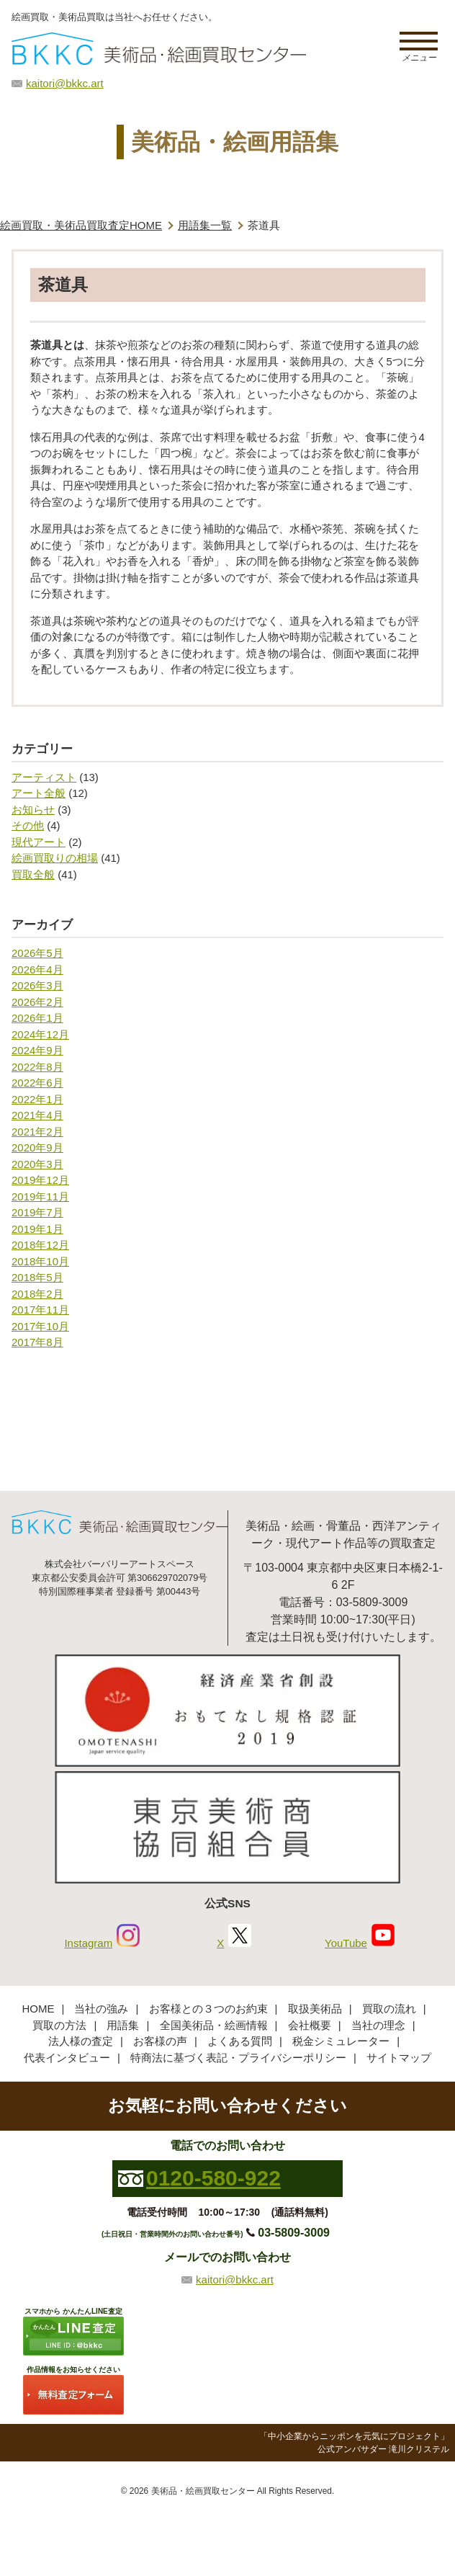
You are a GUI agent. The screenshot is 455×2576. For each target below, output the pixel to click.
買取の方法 (59, 2025)
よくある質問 (239, 2041)
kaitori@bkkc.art (65, 83)
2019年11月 (40, 1196)
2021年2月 (37, 1132)
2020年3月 (37, 1164)
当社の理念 (378, 2025)
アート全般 (39, 793)
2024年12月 (40, 1034)
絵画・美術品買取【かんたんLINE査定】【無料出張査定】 (159, 48)
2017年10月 (40, 1326)
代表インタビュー (67, 2057)
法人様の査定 (80, 2041)
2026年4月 (37, 969)
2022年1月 (37, 1099)
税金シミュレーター (340, 2041)
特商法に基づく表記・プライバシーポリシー (238, 2057)
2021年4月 (37, 1115)
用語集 (123, 2025)
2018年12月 (40, 1245)
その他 (28, 825)
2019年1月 (37, 1229)
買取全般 (33, 874)
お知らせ (33, 809)
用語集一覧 (205, 225)
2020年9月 (37, 1147)
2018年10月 (40, 1261)
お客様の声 (160, 2041)
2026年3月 (37, 985)
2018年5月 (37, 1277)
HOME (38, 2008)
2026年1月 (37, 1018)
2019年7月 (37, 1212)
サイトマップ (398, 2057)
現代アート (39, 842)
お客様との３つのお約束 (208, 2008)
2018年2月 (37, 1294)
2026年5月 (37, 953)
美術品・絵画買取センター (203, 2491)
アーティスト (44, 777)
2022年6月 (37, 1083)
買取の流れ (389, 2008)
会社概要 (309, 2025)
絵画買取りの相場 (55, 858)
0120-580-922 (213, 2178)
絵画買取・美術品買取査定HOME (81, 225)
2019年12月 (40, 1180)
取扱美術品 (315, 2008)
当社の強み (101, 2008)
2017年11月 (40, 1309)
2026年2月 (37, 1002)
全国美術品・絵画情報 (214, 2025)
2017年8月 (37, 1342)
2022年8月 (37, 1067)
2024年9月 (37, 1050)
